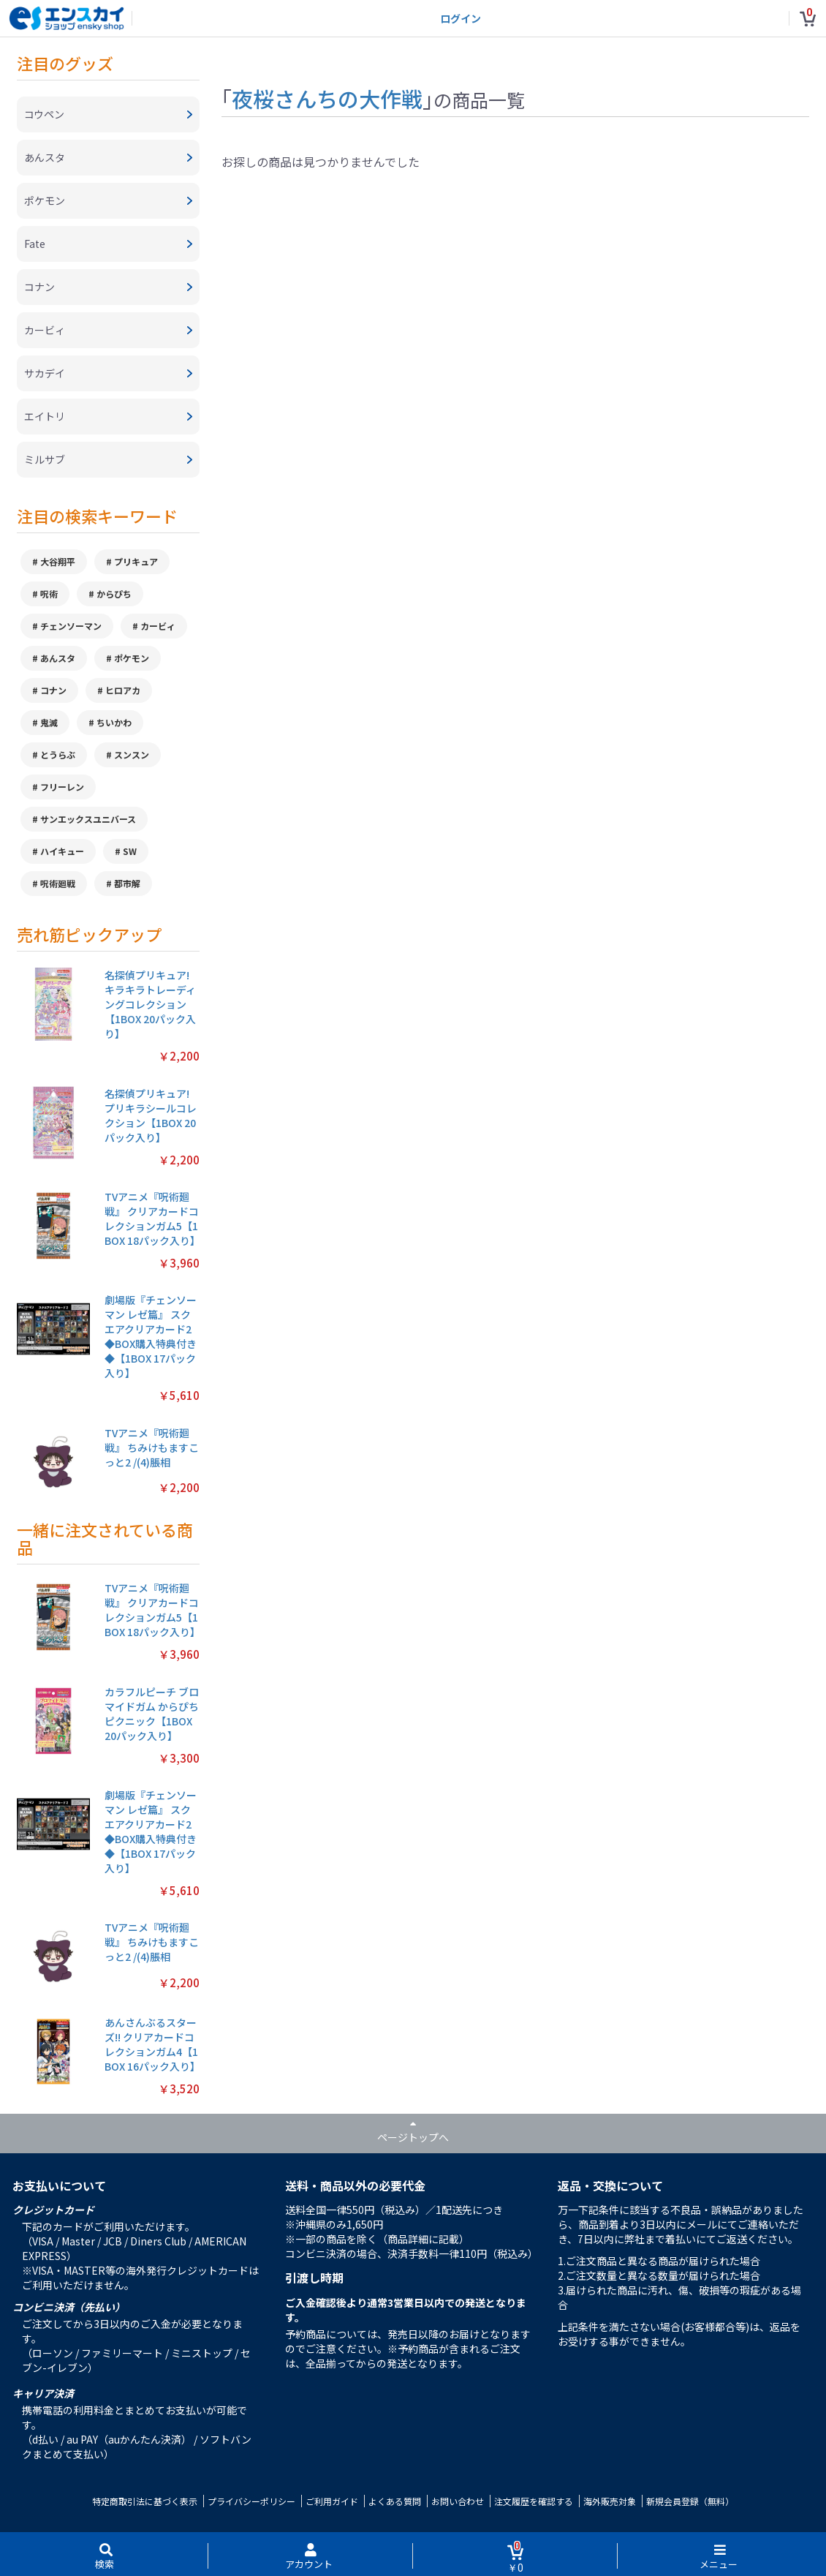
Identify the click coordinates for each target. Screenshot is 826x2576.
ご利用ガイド (332, 2501)
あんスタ (57, 658)
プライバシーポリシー (251, 2501)
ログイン (460, 18)
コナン (53, 690)
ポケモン (131, 658)
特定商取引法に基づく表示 (144, 2501)
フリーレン (62, 786)
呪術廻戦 (57, 883)
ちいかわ (114, 722)
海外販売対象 (609, 2501)
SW (130, 851)
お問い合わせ (457, 2501)
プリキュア (136, 561)
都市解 (127, 883)
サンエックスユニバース (88, 819)
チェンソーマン (71, 625)
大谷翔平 (57, 561)
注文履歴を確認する (533, 2501)
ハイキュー (62, 851)
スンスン (131, 754)
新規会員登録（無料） (690, 2501)
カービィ (157, 625)
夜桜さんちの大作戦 (327, 98)
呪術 (49, 593)
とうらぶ (57, 754)
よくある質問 (394, 2501)
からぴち (114, 593)
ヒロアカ (122, 690)
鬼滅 (49, 722)
